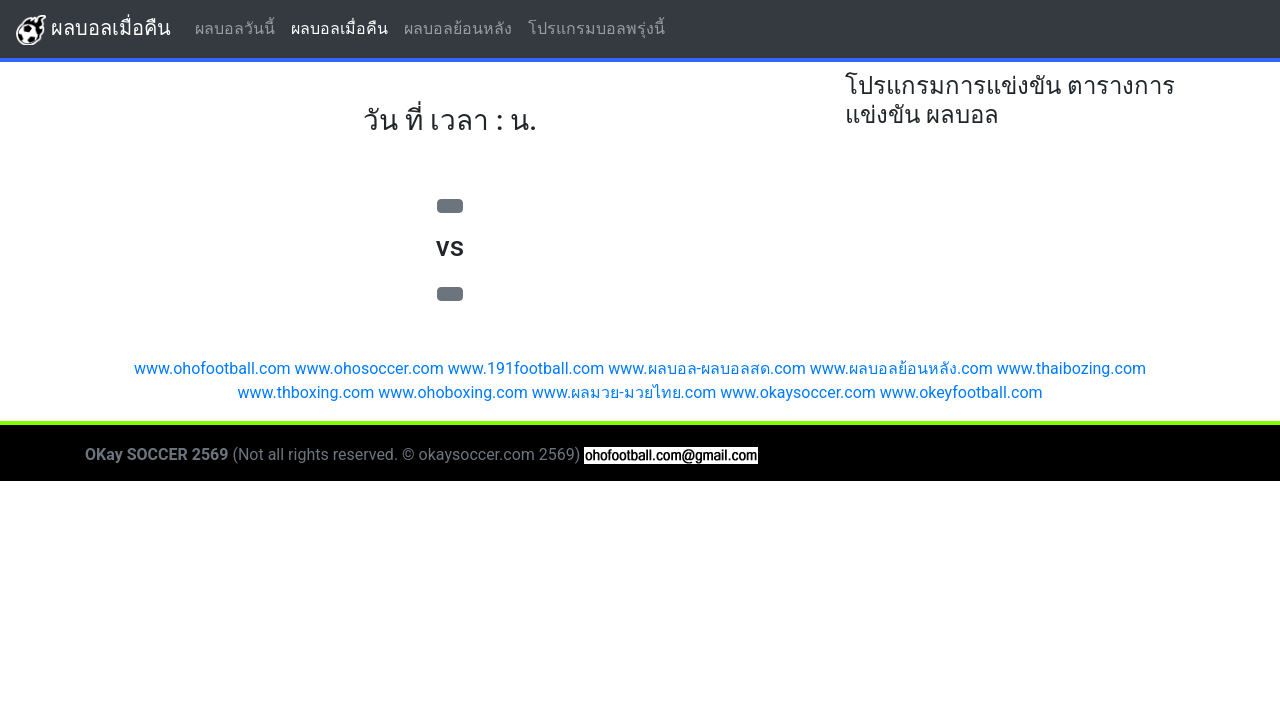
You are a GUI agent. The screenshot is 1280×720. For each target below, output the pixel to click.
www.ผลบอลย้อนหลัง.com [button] (901, 368)
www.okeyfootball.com (961, 392)
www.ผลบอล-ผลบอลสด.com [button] (707, 368)
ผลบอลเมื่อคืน (93, 30)
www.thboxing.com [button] (305, 392)
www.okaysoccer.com (798, 392)
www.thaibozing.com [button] (1071, 368)
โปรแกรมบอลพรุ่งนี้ (600, 27)
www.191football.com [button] (526, 368)
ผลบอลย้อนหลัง (462, 27)
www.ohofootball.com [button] (212, 368)
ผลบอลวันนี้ (239, 27)
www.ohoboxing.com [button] (453, 392)
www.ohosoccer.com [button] (369, 368)
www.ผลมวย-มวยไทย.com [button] (624, 392)
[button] (450, 206)
